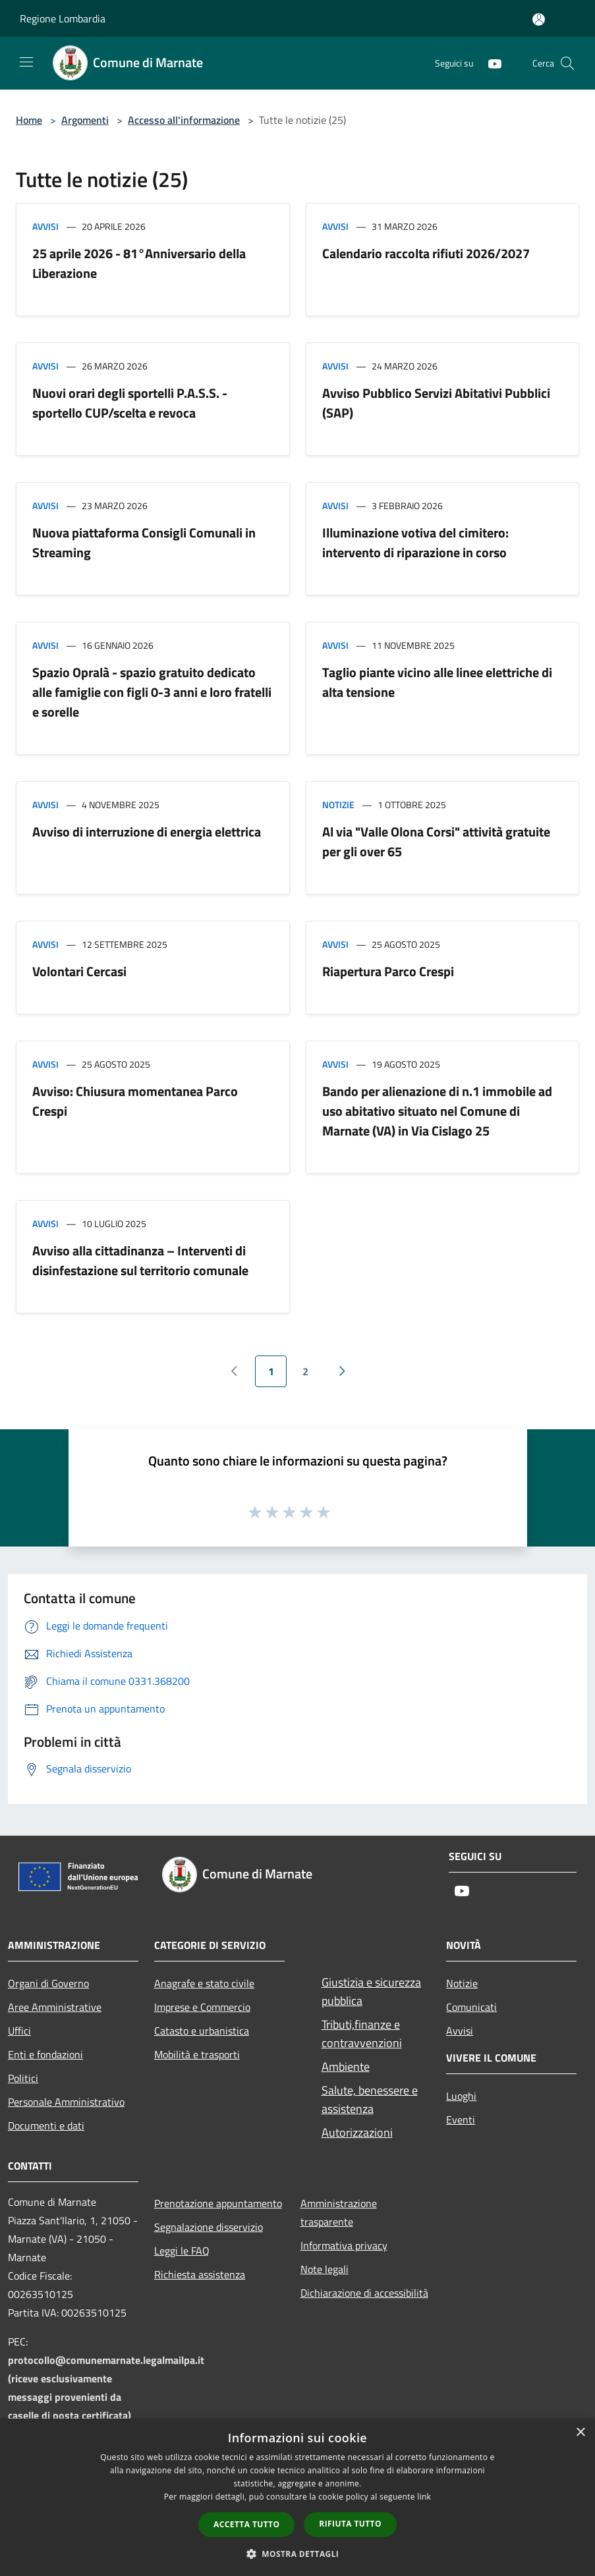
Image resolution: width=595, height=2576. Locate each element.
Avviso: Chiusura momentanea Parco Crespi (135, 1101)
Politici (23, 2078)
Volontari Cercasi (79, 971)
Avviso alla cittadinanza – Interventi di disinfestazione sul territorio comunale (140, 1260)
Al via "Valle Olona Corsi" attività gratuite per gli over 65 (436, 841)
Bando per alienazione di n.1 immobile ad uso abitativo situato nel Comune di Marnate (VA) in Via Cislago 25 (437, 1111)
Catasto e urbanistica (201, 2031)
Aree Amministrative (54, 2007)
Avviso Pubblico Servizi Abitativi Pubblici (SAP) (436, 403)
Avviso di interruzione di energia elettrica (146, 831)
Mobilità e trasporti (197, 2054)
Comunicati (471, 2007)
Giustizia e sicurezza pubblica (371, 1991)
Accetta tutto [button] (246, 2524)
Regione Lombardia (62, 18)
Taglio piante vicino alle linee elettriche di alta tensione (437, 682)
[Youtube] (489, 63)
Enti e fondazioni (45, 2054)
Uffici (19, 2031)
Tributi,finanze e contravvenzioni (362, 2033)
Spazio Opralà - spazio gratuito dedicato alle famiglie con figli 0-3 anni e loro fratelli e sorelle (151, 692)
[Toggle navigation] (26, 62)
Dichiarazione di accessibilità (364, 2293)
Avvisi (45, 226)
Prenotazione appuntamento (218, 2203)
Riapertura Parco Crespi (388, 971)
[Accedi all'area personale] (539, 19)
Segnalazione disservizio (208, 2227)
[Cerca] (567, 63)
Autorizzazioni (357, 2132)
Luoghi (461, 2096)
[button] (297, 2553)
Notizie (338, 804)
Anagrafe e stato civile (204, 1983)
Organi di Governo (48, 1983)
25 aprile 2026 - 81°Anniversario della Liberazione (139, 263)
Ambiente (346, 2066)
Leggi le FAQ (182, 2251)
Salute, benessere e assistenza (370, 2099)
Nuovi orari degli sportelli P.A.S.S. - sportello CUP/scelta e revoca (129, 403)
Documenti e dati (46, 2125)
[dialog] (297, 2497)
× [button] (580, 2433)
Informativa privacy (343, 2245)
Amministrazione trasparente (338, 2212)
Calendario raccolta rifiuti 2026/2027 (426, 253)
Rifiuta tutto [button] (350, 2523)
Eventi (460, 2119)
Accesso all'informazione (184, 120)
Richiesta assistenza (199, 2274)
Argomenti (85, 120)
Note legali (324, 2269)
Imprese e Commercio (202, 2007)
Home (29, 120)
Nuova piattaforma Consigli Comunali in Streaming (144, 542)
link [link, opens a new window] (424, 2496)
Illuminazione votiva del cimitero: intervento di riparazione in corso (415, 542)
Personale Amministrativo (66, 2102)
